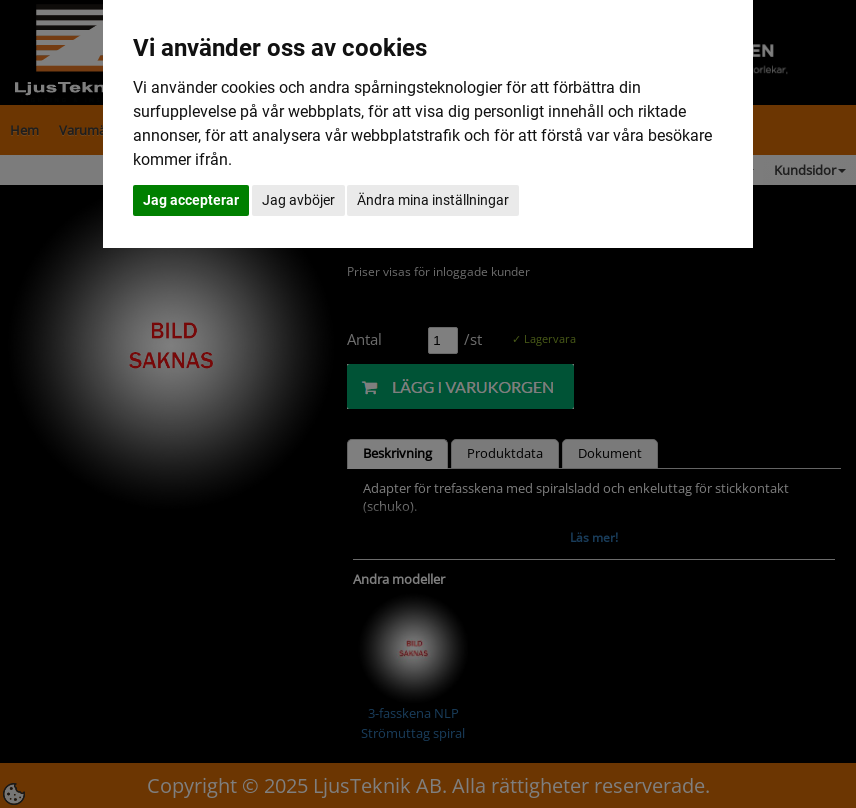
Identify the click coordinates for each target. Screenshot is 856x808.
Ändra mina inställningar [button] (433, 200)
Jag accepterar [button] (191, 200)
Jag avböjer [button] (298, 200)
